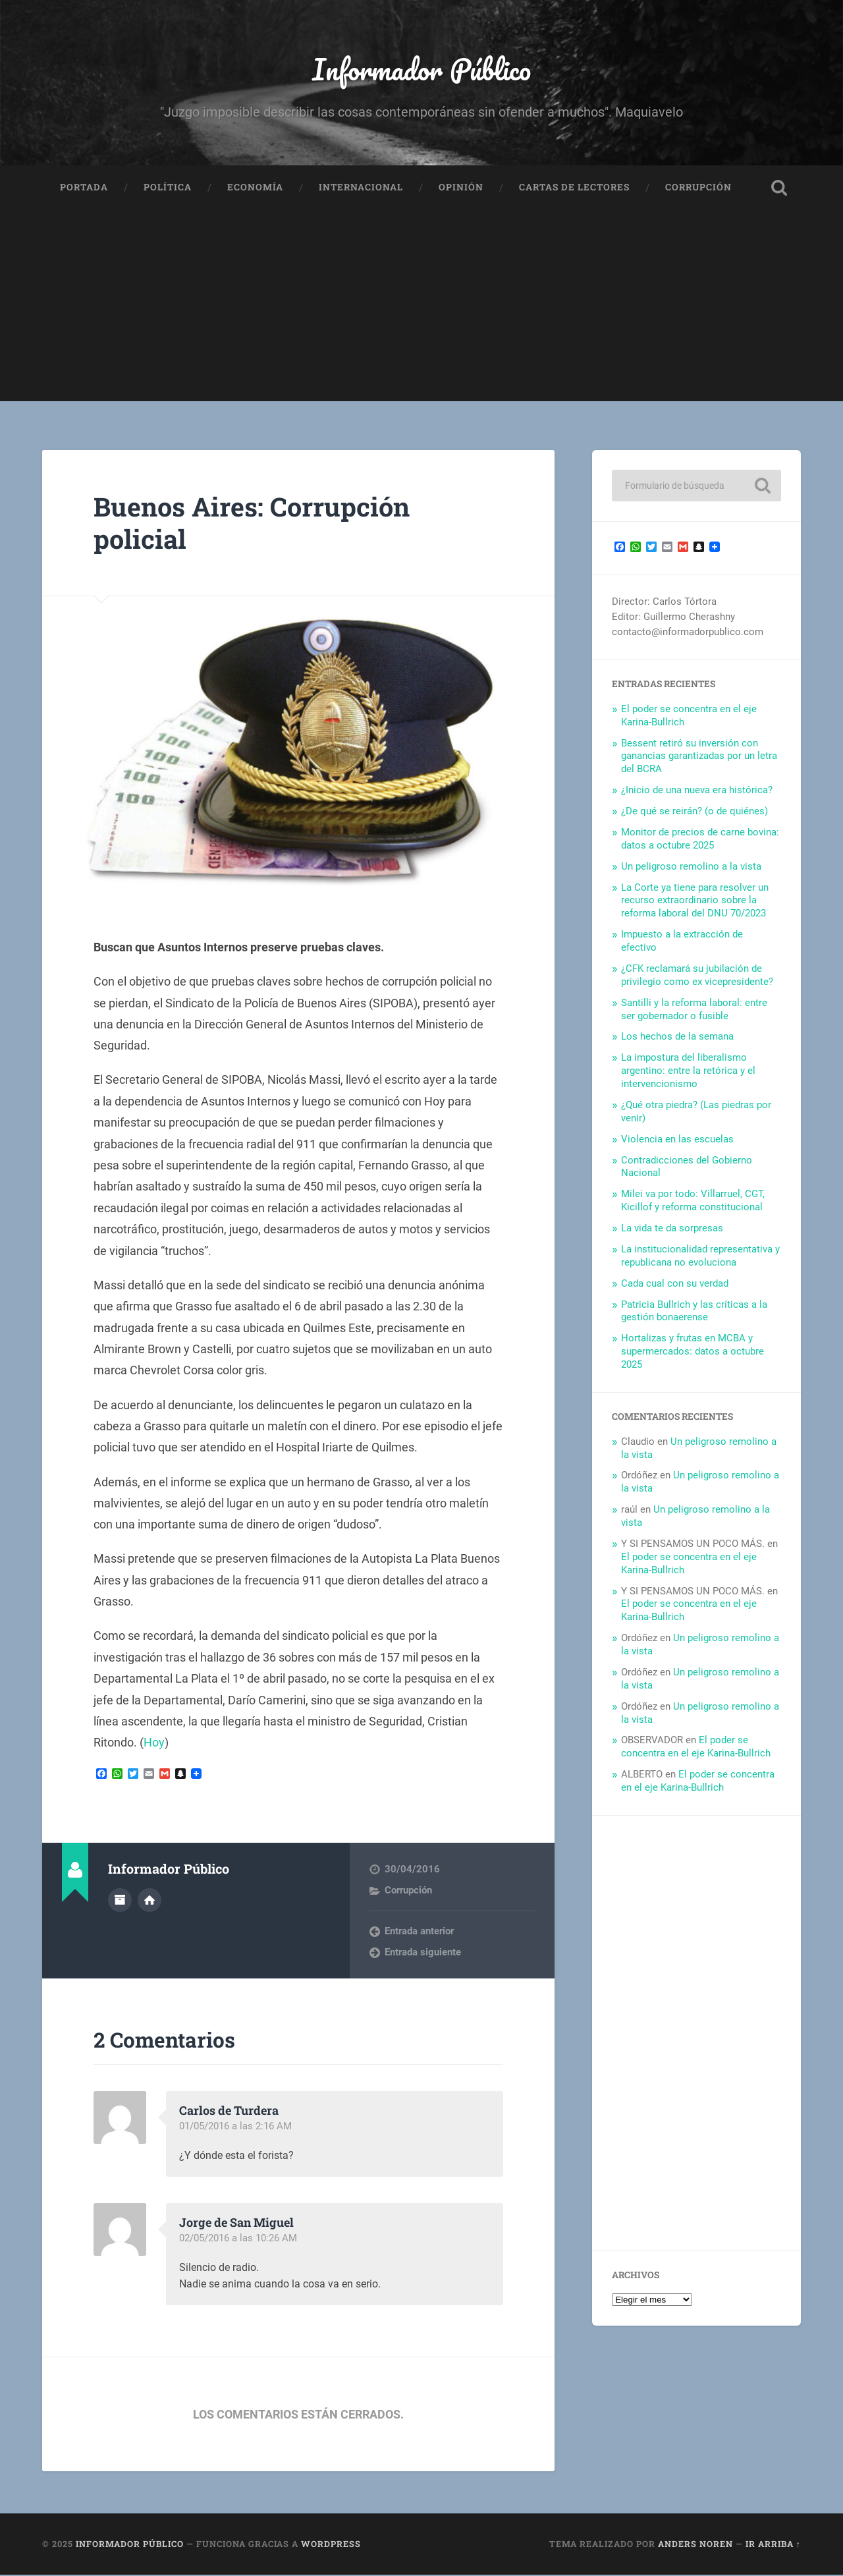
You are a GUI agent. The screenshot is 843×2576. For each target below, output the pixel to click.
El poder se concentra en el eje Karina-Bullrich (696, 1747)
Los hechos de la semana (677, 1038)
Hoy (154, 1743)
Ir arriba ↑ (773, 2545)
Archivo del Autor (120, 1901)
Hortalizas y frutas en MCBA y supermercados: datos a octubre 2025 (692, 1352)
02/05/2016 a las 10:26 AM (238, 2239)
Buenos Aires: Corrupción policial (255, 523)
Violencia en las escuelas (677, 1140)
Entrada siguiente (423, 1953)
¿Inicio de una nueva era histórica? (697, 791)
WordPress (331, 2545)
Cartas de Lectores (574, 188)
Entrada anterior (419, 1932)
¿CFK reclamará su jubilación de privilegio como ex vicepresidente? (697, 976)
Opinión (461, 188)
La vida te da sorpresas (672, 1229)
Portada (84, 188)
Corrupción (698, 188)
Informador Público (422, 69)
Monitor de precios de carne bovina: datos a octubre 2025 (700, 840)
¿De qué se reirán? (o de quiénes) (694, 812)
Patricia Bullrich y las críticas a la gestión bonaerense (694, 1312)
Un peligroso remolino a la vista (691, 868)
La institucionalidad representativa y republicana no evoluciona (700, 1257)
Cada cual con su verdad (674, 1285)
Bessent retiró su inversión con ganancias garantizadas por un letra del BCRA (699, 758)
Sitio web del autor (149, 1901)
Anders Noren (695, 2545)
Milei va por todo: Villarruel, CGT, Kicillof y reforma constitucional (693, 1201)
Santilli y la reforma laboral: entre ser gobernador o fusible (694, 1010)
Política (168, 188)
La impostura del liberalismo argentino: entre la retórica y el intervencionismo (688, 1072)
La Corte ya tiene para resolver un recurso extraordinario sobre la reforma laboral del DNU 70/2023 (695, 902)
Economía (255, 188)
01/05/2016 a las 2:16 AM (235, 2127)
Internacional (361, 188)
